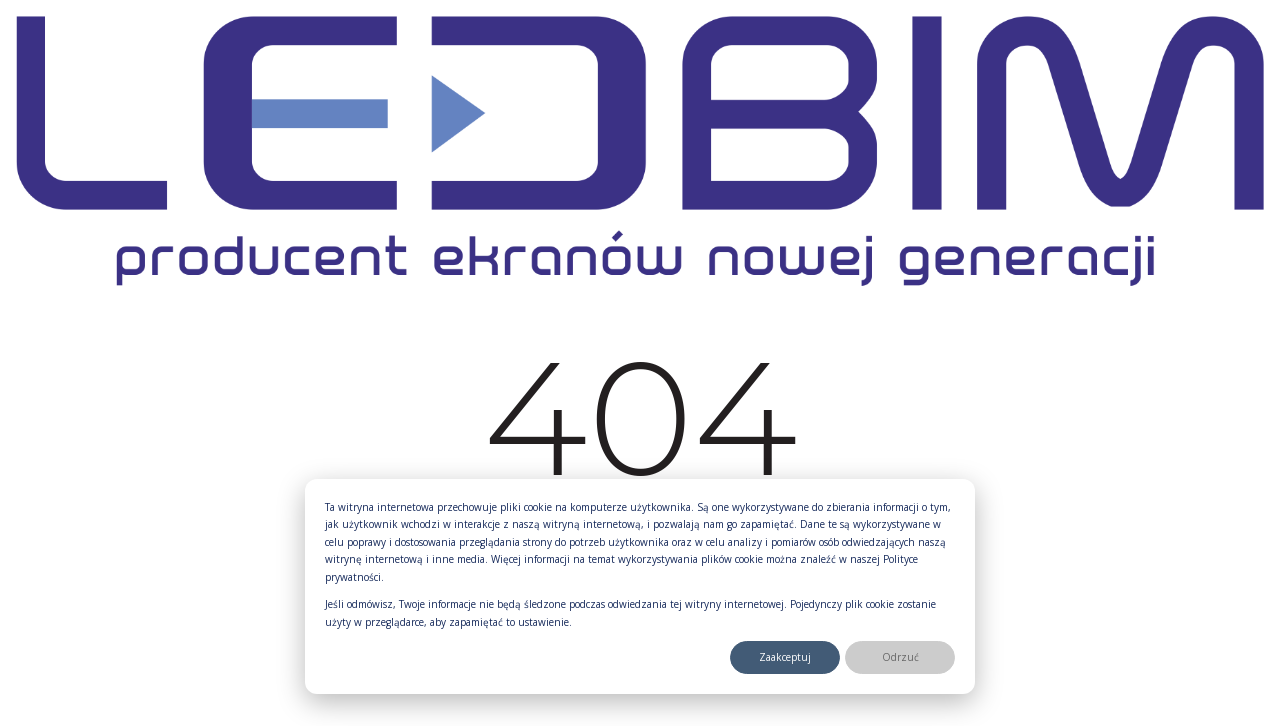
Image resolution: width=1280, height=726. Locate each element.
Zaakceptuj (785, 657)
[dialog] (640, 587)
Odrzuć (900, 657)
